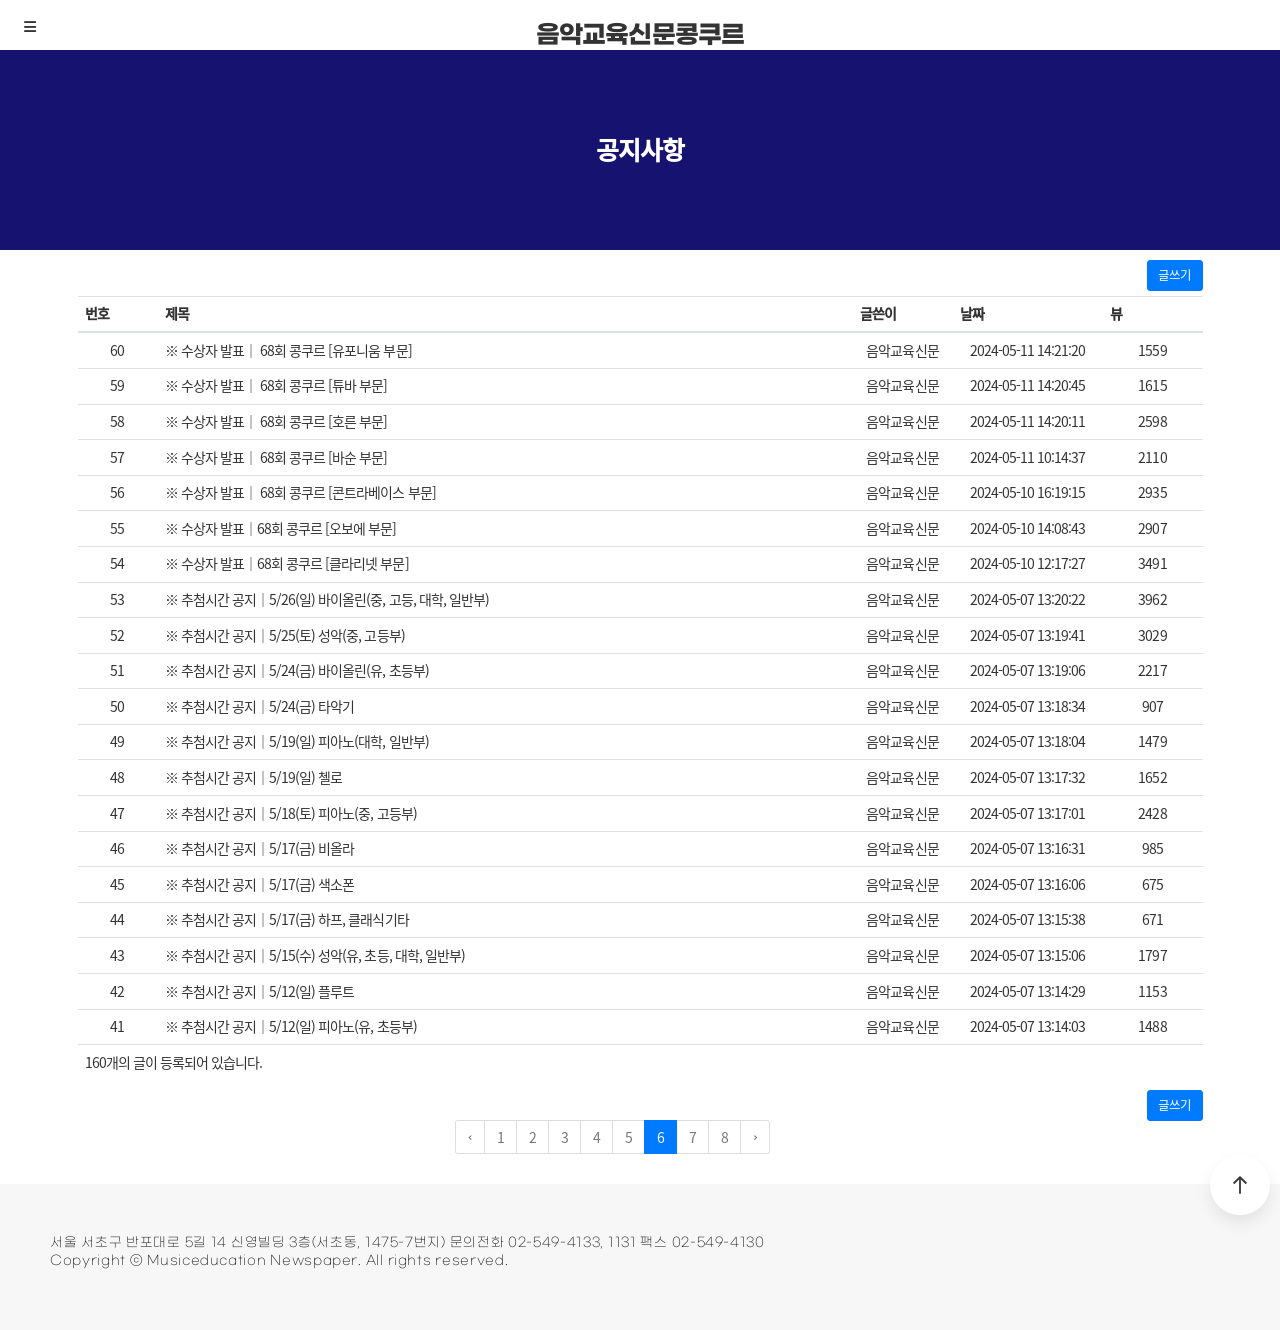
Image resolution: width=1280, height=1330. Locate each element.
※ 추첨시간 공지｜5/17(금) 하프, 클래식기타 (287, 919)
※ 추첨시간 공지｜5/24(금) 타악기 (259, 706)
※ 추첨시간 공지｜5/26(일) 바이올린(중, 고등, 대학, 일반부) (327, 599)
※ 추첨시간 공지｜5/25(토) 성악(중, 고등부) (285, 635)
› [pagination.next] (755, 1137)
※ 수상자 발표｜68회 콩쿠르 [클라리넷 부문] (287, 563)
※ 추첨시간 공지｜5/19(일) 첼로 (253, 777)
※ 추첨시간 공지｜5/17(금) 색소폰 (259, 884)
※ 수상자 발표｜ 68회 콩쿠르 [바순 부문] (276, 457)
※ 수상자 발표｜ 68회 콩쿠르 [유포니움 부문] (288, 350)
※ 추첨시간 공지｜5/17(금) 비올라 (259, 848)
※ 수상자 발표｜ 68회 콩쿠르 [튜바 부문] (276, 385)
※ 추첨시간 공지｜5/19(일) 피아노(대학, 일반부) (297, 741)
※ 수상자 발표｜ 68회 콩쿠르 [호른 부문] (276, 421)
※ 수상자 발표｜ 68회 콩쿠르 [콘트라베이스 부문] (300, 492)
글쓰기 (1174, 274)
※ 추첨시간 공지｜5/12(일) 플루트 (259, 991)
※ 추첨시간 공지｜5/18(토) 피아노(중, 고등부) (291, 813)
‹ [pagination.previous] (470, 1137)
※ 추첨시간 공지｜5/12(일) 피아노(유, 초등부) (291, 1026)
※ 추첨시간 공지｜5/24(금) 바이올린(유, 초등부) (297, 670)
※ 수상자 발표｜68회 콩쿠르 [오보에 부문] (281, 528)
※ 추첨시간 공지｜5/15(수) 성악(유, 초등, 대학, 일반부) (315, 955)
